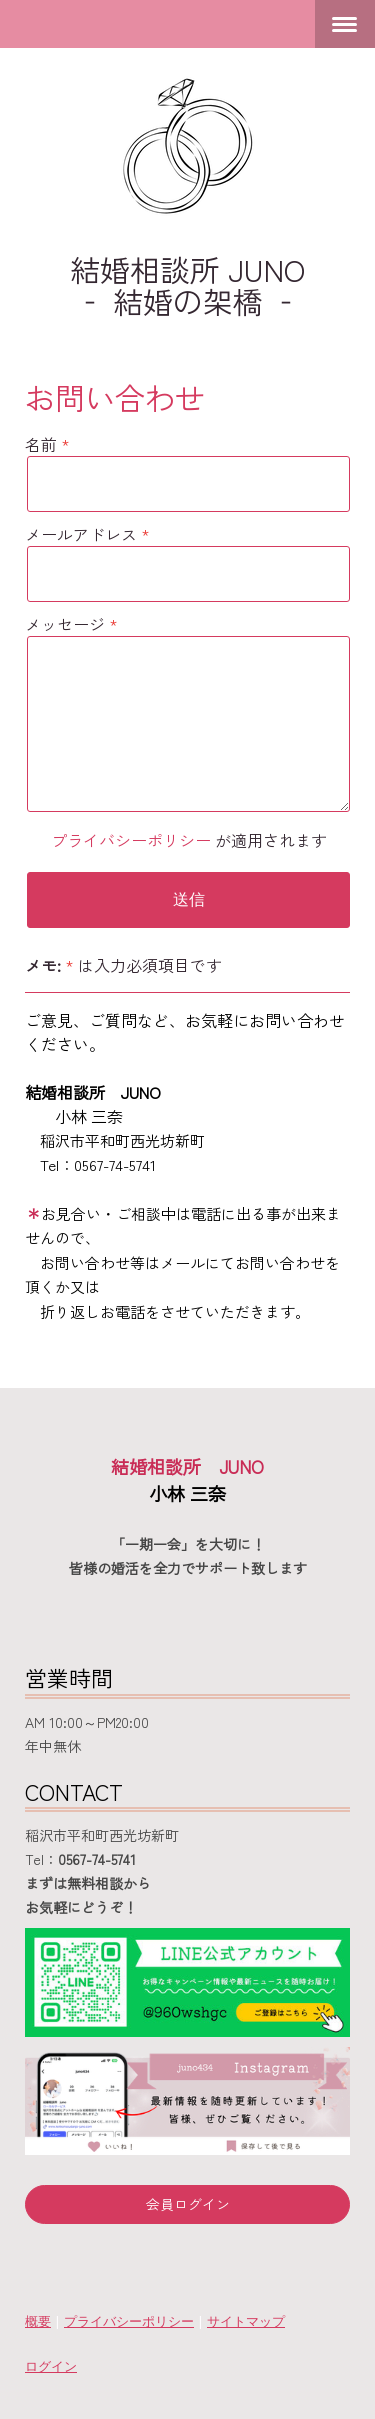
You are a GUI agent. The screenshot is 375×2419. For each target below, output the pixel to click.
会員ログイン (188, 2204)
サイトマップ (246, 2321)
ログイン (51, 2366)
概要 (38, 2321)
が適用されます (189, 840)
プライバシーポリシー (131, 840)
